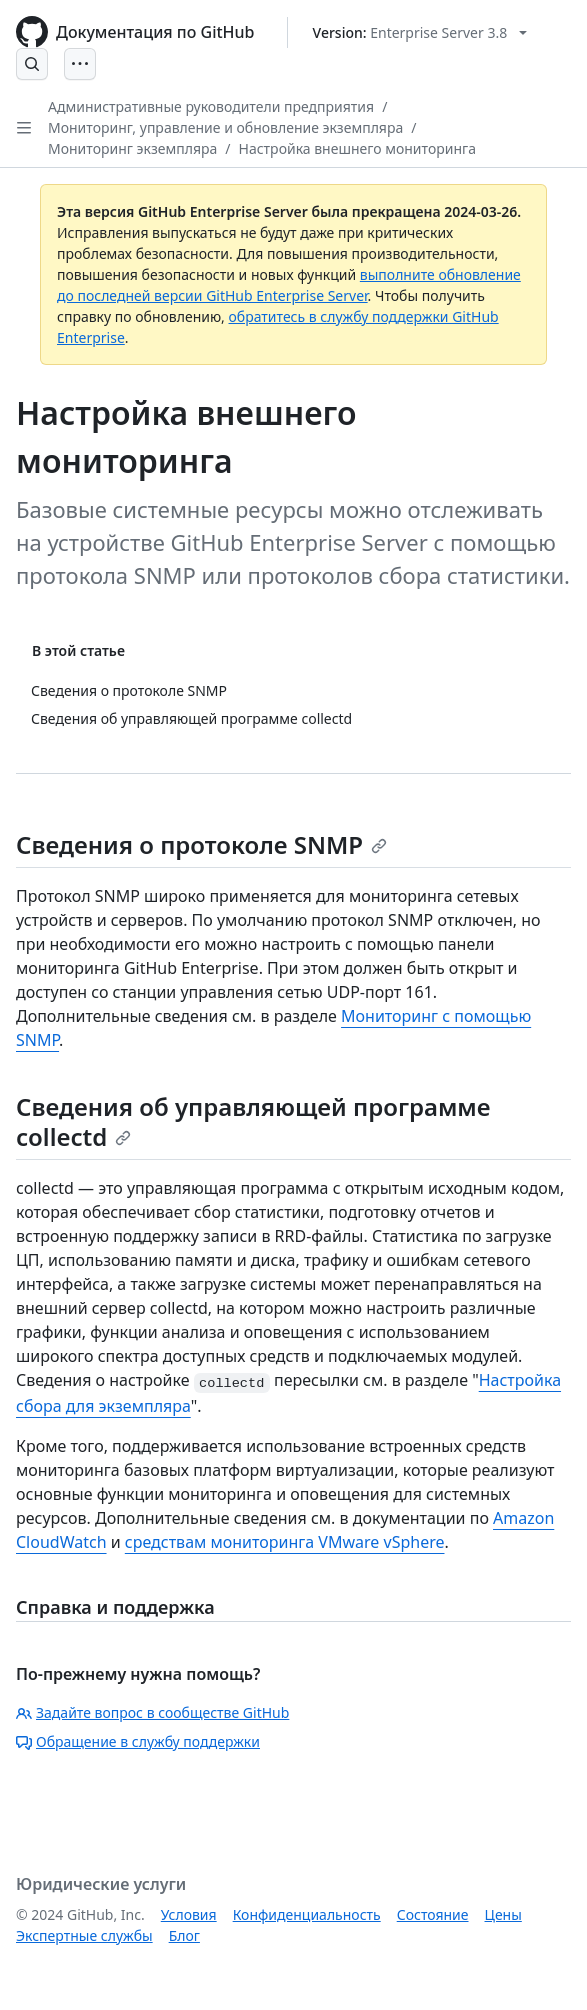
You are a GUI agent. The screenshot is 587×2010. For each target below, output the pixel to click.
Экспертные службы (84, 1935)
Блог (184, 1935)
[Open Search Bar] (32, 64)
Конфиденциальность (307, 1914)
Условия (189, 1914)
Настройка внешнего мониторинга (357, 148)
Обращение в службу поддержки (138, 1741)
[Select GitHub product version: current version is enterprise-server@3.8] (420, 32)
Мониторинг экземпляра (132, 148)
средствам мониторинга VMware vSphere (285, 1542)
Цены (503, 1914)
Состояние (433, 1914)
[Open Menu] (80, 64)
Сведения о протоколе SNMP (201, 844)
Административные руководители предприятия (211, 106)
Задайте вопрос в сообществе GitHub (152, 1712)
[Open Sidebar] (24, 128)
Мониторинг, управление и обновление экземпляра (225, 127)
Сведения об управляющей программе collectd (253, 1121)
